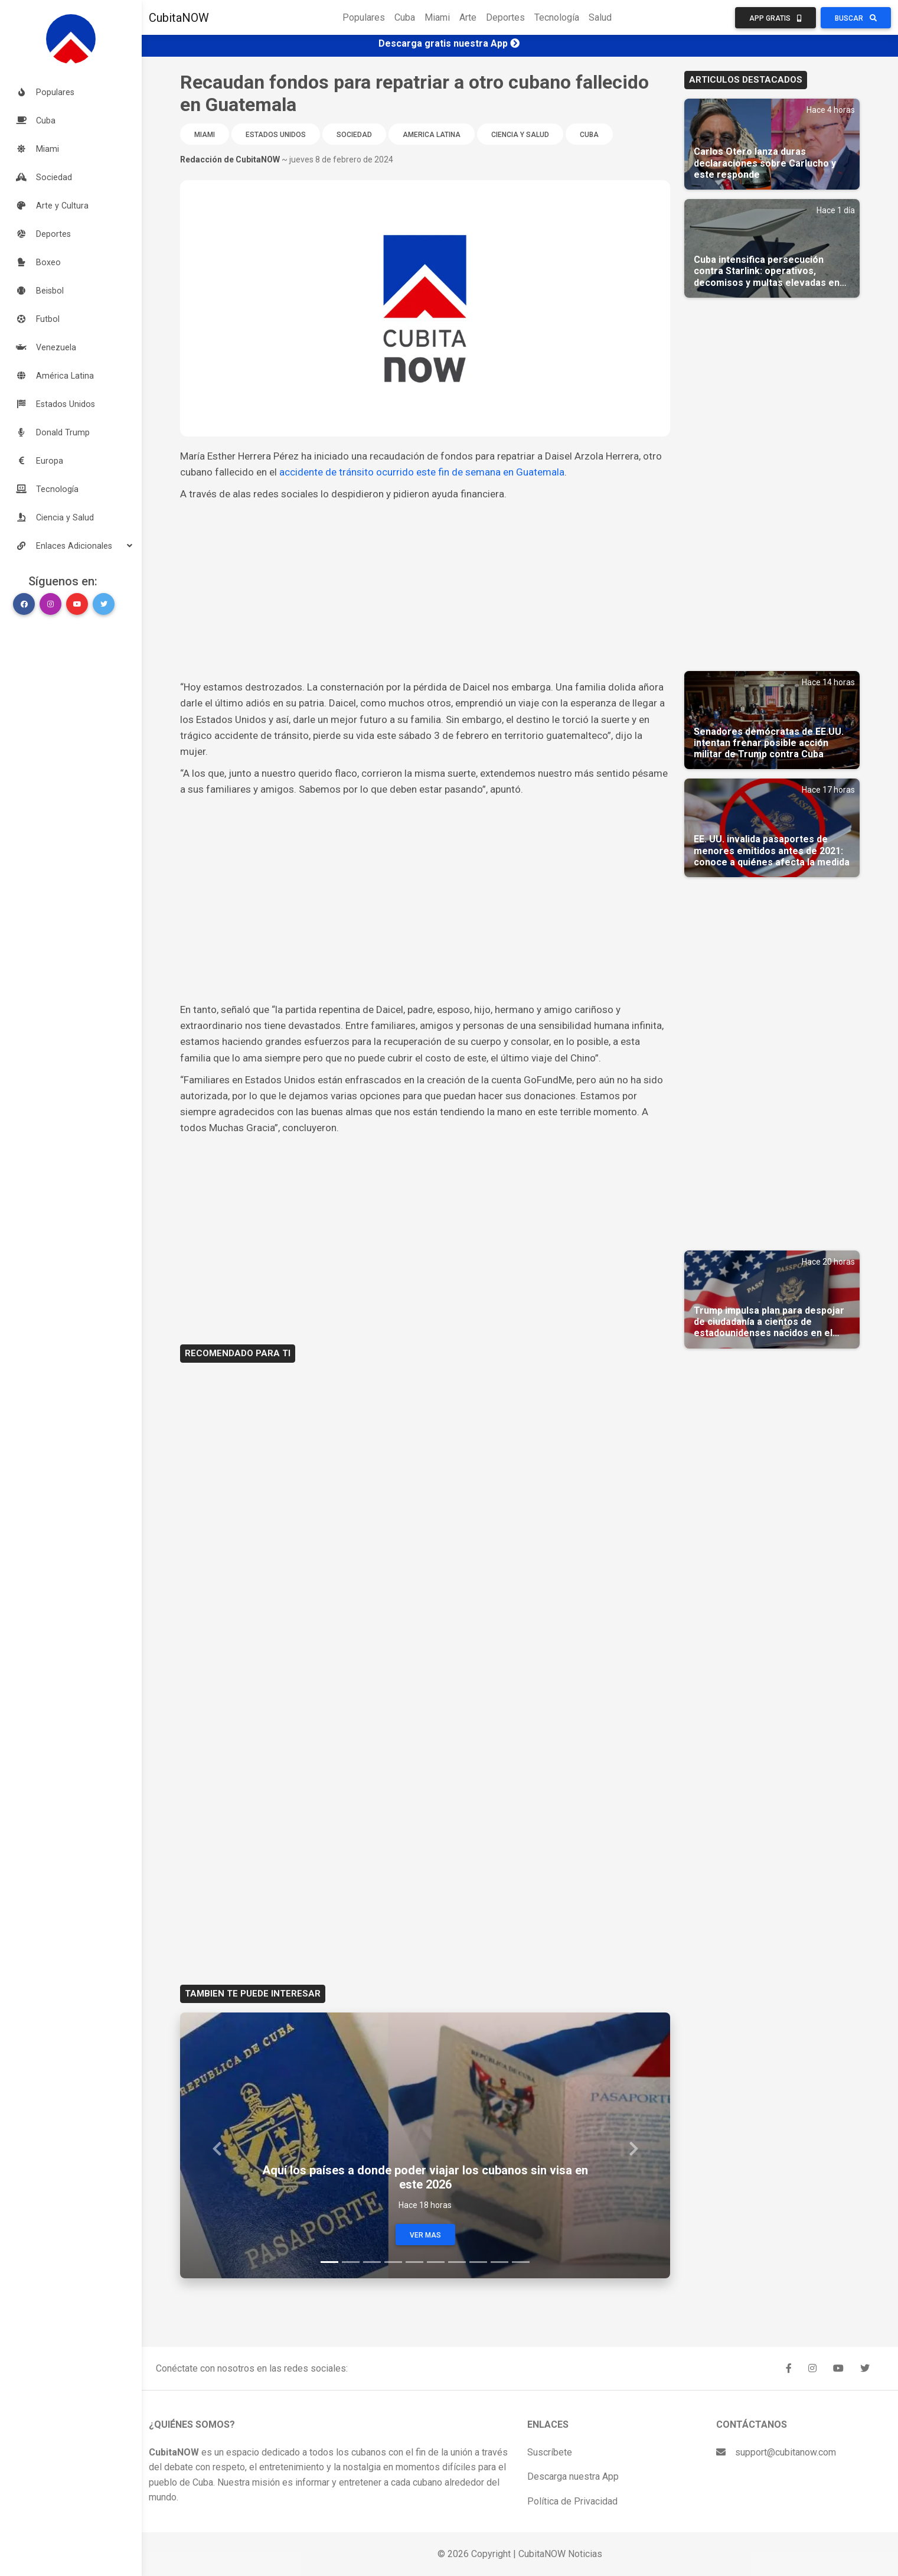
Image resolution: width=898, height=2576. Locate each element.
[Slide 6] (436, 2262)
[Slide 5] (414, 2262)
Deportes (505, 17)
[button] (71, 546)
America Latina (432, 135)
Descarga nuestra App (573, 2476)
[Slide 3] (372, 2262)
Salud (600, 17)
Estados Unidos (276, 135)
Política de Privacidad (572, 2501)
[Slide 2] (351, 2262)
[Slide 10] (521, 2262)
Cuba (404, 17)
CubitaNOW (179, 18)
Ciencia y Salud (520, 135)
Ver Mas (425, 2235)
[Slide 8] (478, 2262)
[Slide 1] (329, 2262)
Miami (437, 17)
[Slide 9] (499, 2262)
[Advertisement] (425, 590)
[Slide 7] (457, 2262)
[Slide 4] (393, 2262)
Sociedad (354, 135)
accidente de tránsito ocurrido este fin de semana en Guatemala (421, 472)
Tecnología (556, 17)
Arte (467, 17)
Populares (363, 17)
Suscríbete (549, 2452)
